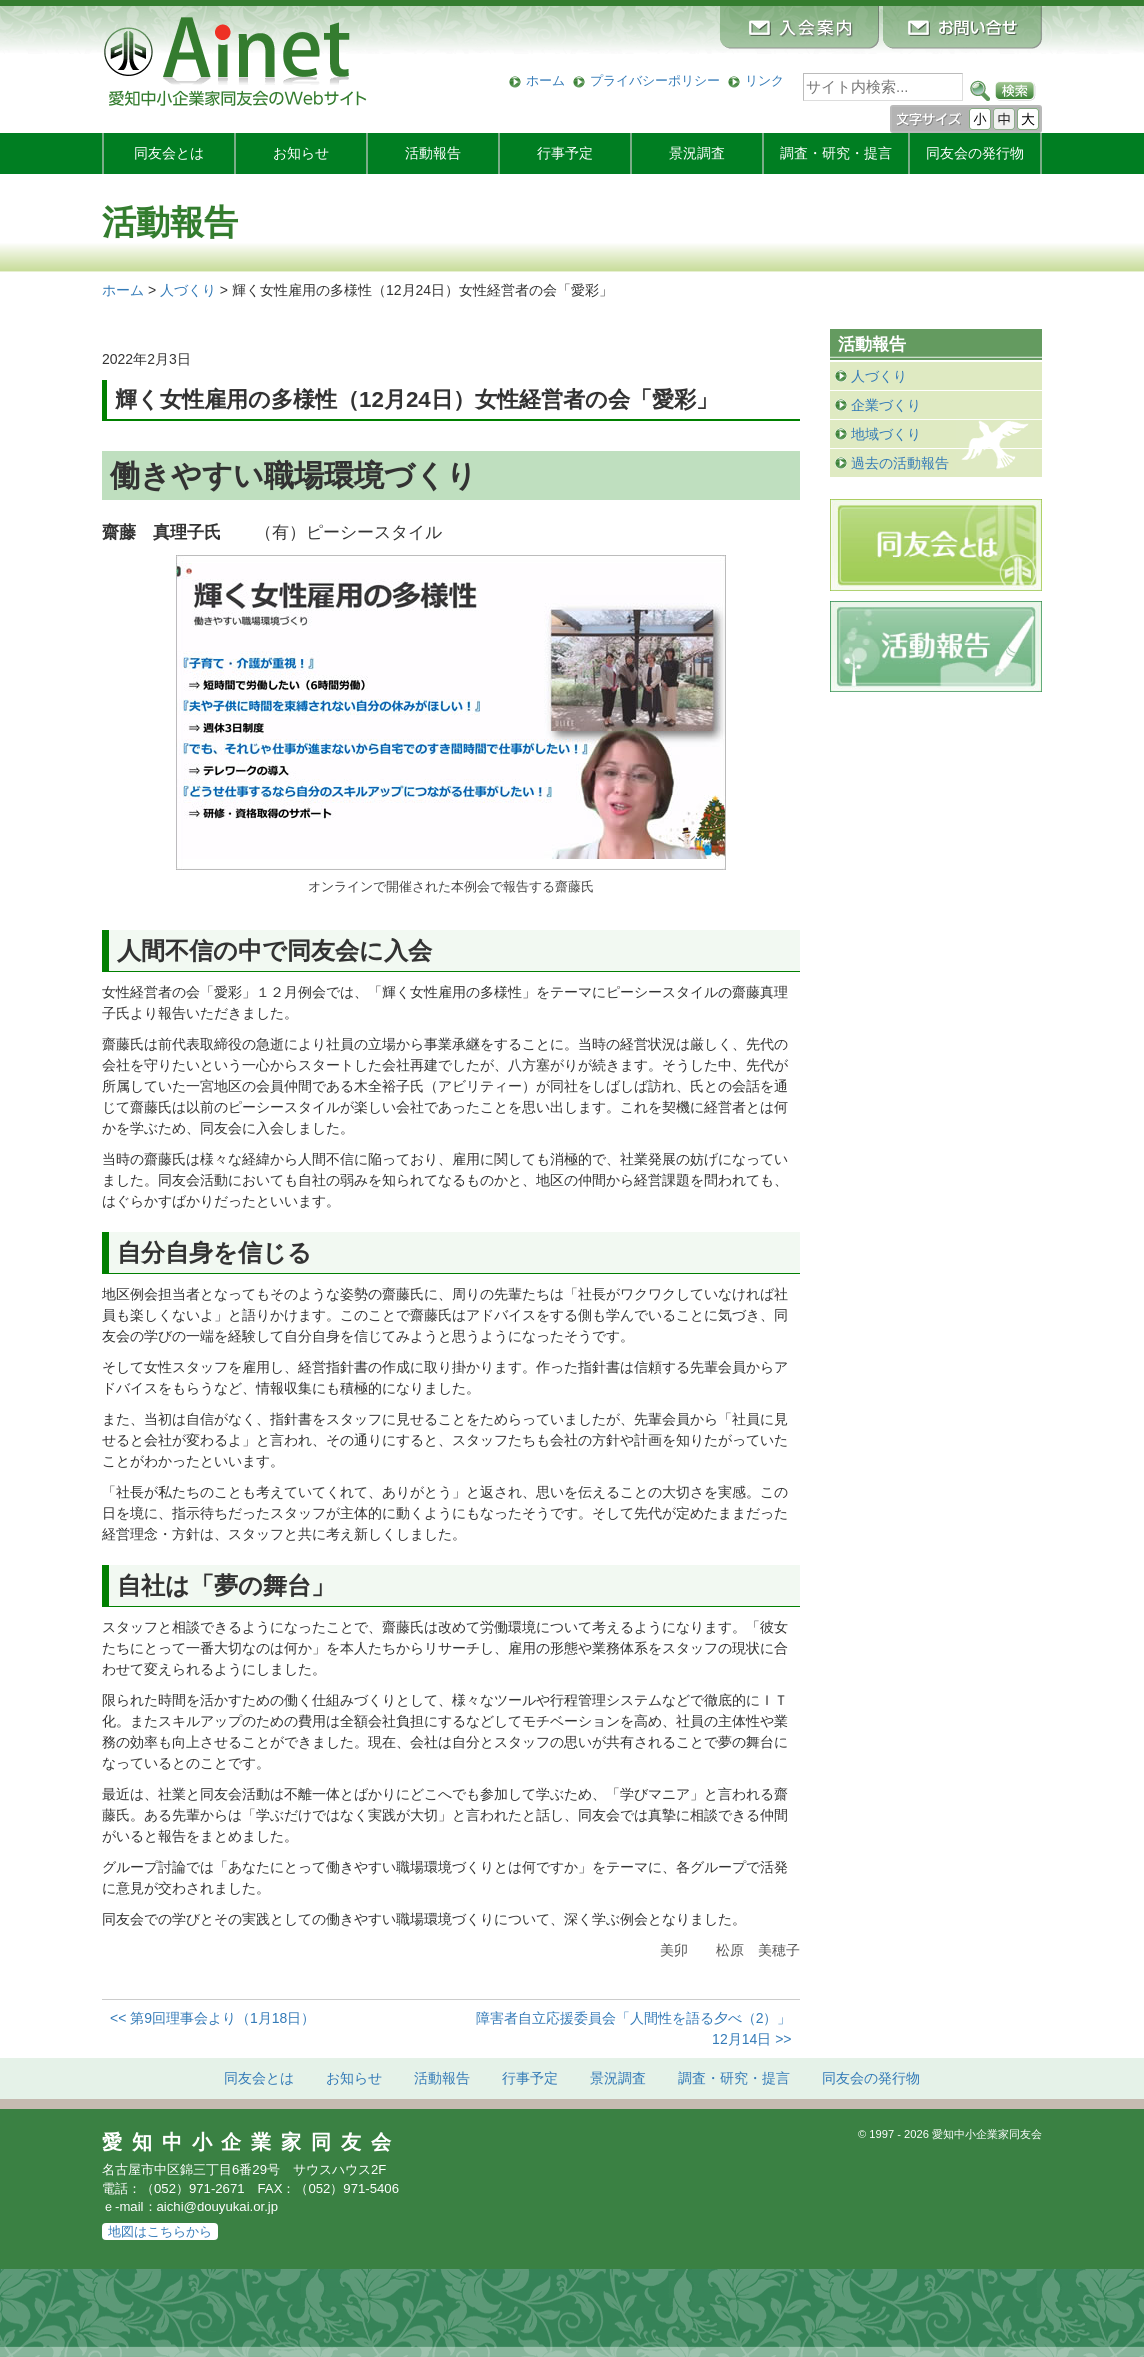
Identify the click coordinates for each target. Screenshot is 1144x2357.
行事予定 (565, 153)
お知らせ (301, 153)
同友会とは (169, 153)
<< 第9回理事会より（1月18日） (212, 2018)
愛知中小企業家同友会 (251, 2142)
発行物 (975, 153)
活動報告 (433, 153)
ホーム (545, 80)
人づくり (879, 376)
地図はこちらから (160, 2231)
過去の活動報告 (900, 463)
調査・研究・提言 (836, 153)
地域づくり (886, 434)
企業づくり (886, 405)
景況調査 (697, 153)
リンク (764, 80)
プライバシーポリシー (655, 80)
